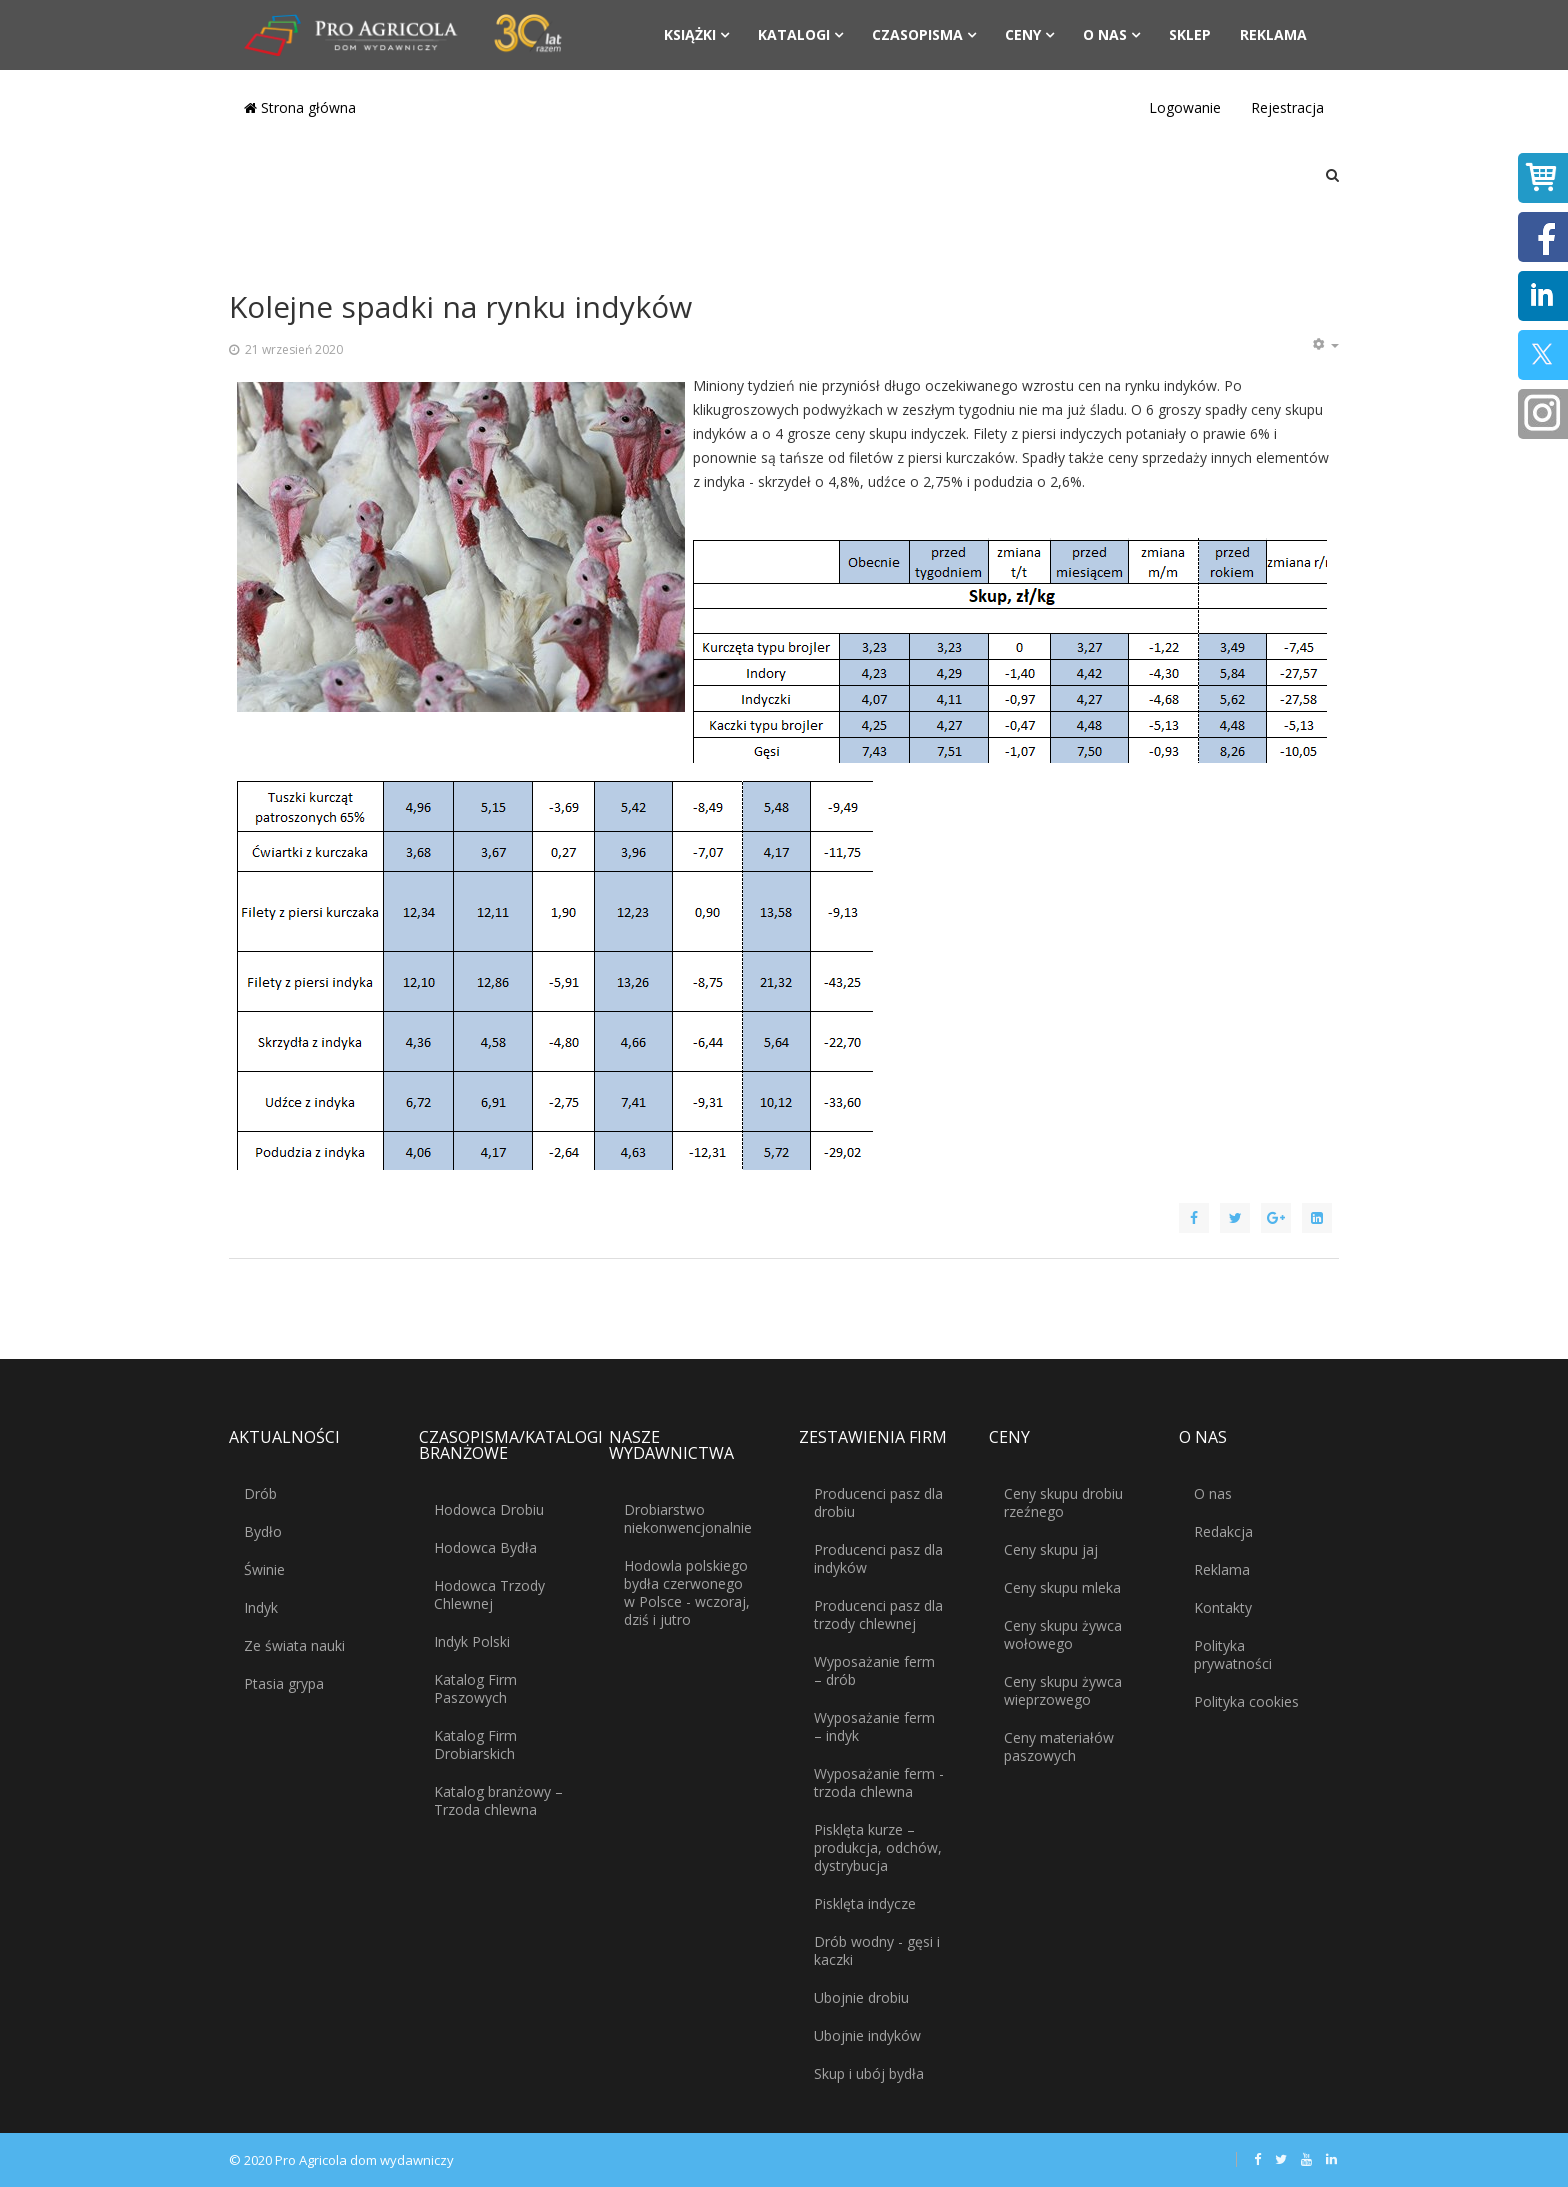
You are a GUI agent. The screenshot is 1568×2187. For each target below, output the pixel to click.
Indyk (261, 1607)
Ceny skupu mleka (1062, 1587)
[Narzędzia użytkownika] (1325, 345)
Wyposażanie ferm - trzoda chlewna (879, 1782)
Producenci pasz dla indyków (878, 1558)
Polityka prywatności (1233, 1654)
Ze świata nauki (294, 1645)
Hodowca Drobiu (489, 1509)
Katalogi (794, 34)
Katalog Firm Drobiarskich (475, 1744)
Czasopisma (917, 34)
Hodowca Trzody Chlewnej (489, 1594)
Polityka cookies (1246, 1701)
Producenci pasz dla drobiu (878, 1502)
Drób (260, 1493)
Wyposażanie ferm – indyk (874, 1726)
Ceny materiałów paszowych (1059, 1746)
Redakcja (1223, 1531)
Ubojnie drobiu (861, 1997)
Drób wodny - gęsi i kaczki (877, 1950)
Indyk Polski (472, 1641)
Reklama (1273, 34)
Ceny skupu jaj (1051, 1549)
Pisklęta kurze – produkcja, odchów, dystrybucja (878, 1847)
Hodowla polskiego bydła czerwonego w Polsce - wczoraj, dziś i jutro (687, 1592)
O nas (1105, 34)
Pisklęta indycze (865, 1903)
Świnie (264, 1569)
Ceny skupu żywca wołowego (1063, 1634)
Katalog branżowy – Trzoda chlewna (498, 1800)
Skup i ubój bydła (869, 2073)
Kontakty (1223, 1607)
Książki (690, 34)
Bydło (263, 1531)
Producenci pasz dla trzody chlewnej (878, 1614)
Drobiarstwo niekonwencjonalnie (688, 1518)
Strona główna (300, 107)
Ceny (1023, 34)
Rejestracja (1287, 107)
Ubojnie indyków (867, 2035)
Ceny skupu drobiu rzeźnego (1063, 1502)
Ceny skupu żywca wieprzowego (1063, 1690)
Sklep (1190, 34)
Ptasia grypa (284, 1683)
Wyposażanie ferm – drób (874, 1670)
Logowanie (1185, 107)
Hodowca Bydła (485, 1547)
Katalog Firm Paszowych (475, 1688)
